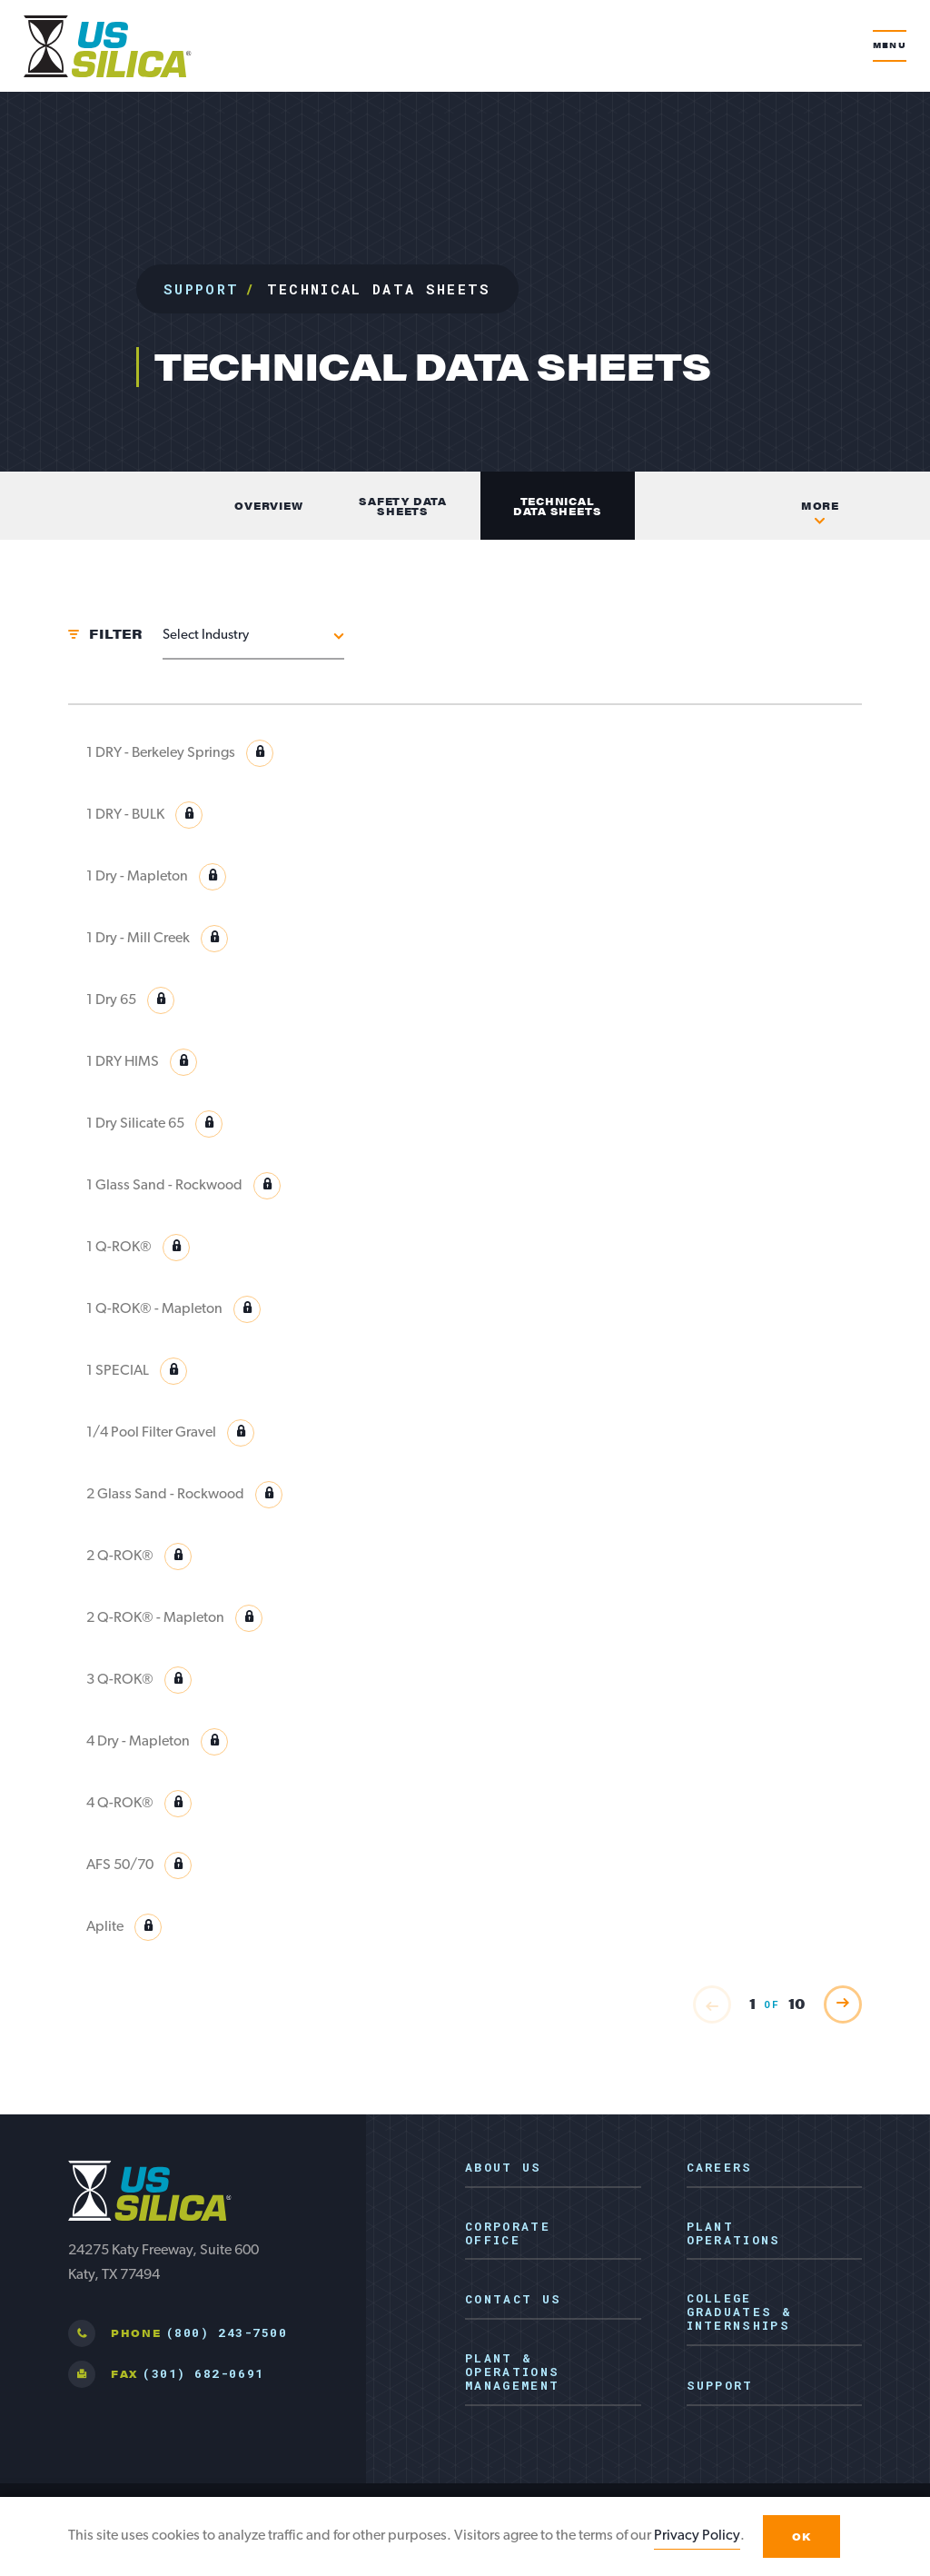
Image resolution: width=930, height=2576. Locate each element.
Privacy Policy (697, 2536)
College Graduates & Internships (740, 2312)
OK (801, 2536)
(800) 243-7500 (226, 2332)
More (820, 505)
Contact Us (513, 2300)
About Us (503, 2168)
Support (201, 289)
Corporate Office (507, 2234)
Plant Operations (734, 2234)
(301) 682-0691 (203, 2373)
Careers (720, 2168)
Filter (115, 633)
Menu (889, 45)
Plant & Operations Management (512, 2372)
